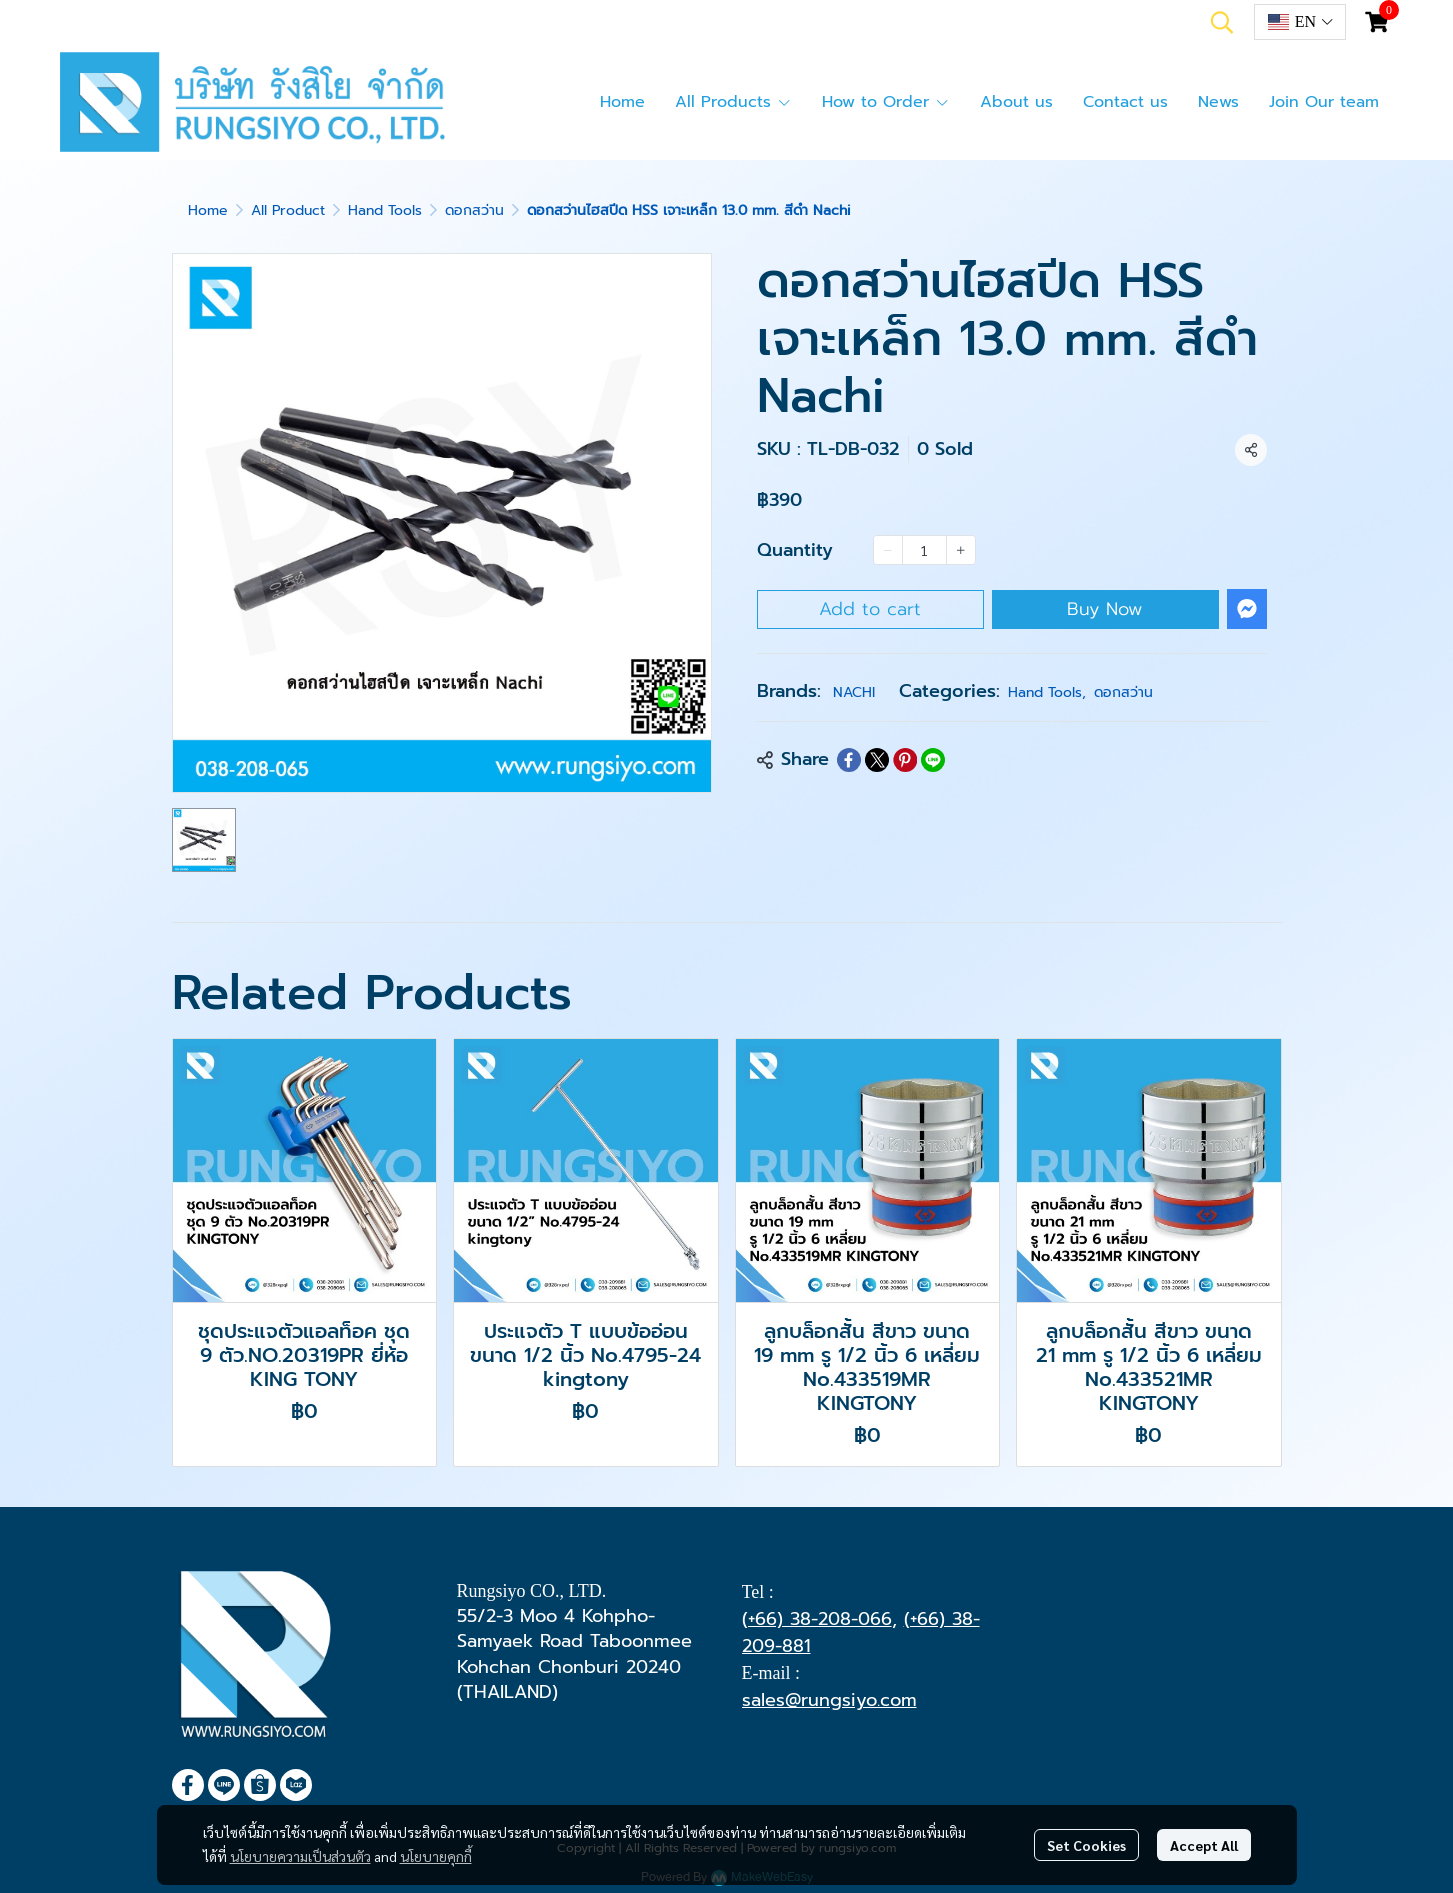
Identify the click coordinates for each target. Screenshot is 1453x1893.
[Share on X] (877, 760)
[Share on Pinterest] (905, 760)
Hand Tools (385, 210)
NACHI (854, 692)
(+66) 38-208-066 (817, 1619)
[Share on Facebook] (849, 760)
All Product (288, 210)
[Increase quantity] (961, 550)
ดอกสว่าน (474, 210)
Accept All (1204, 1845)
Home (208, 210)
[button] (1222, 22)
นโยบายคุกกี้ (436, 1856)
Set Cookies (1086, 1845)
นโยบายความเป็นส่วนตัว (300, 1856)
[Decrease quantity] (888, 550)
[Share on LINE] (933, 760)
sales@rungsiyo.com (829, 1700)
